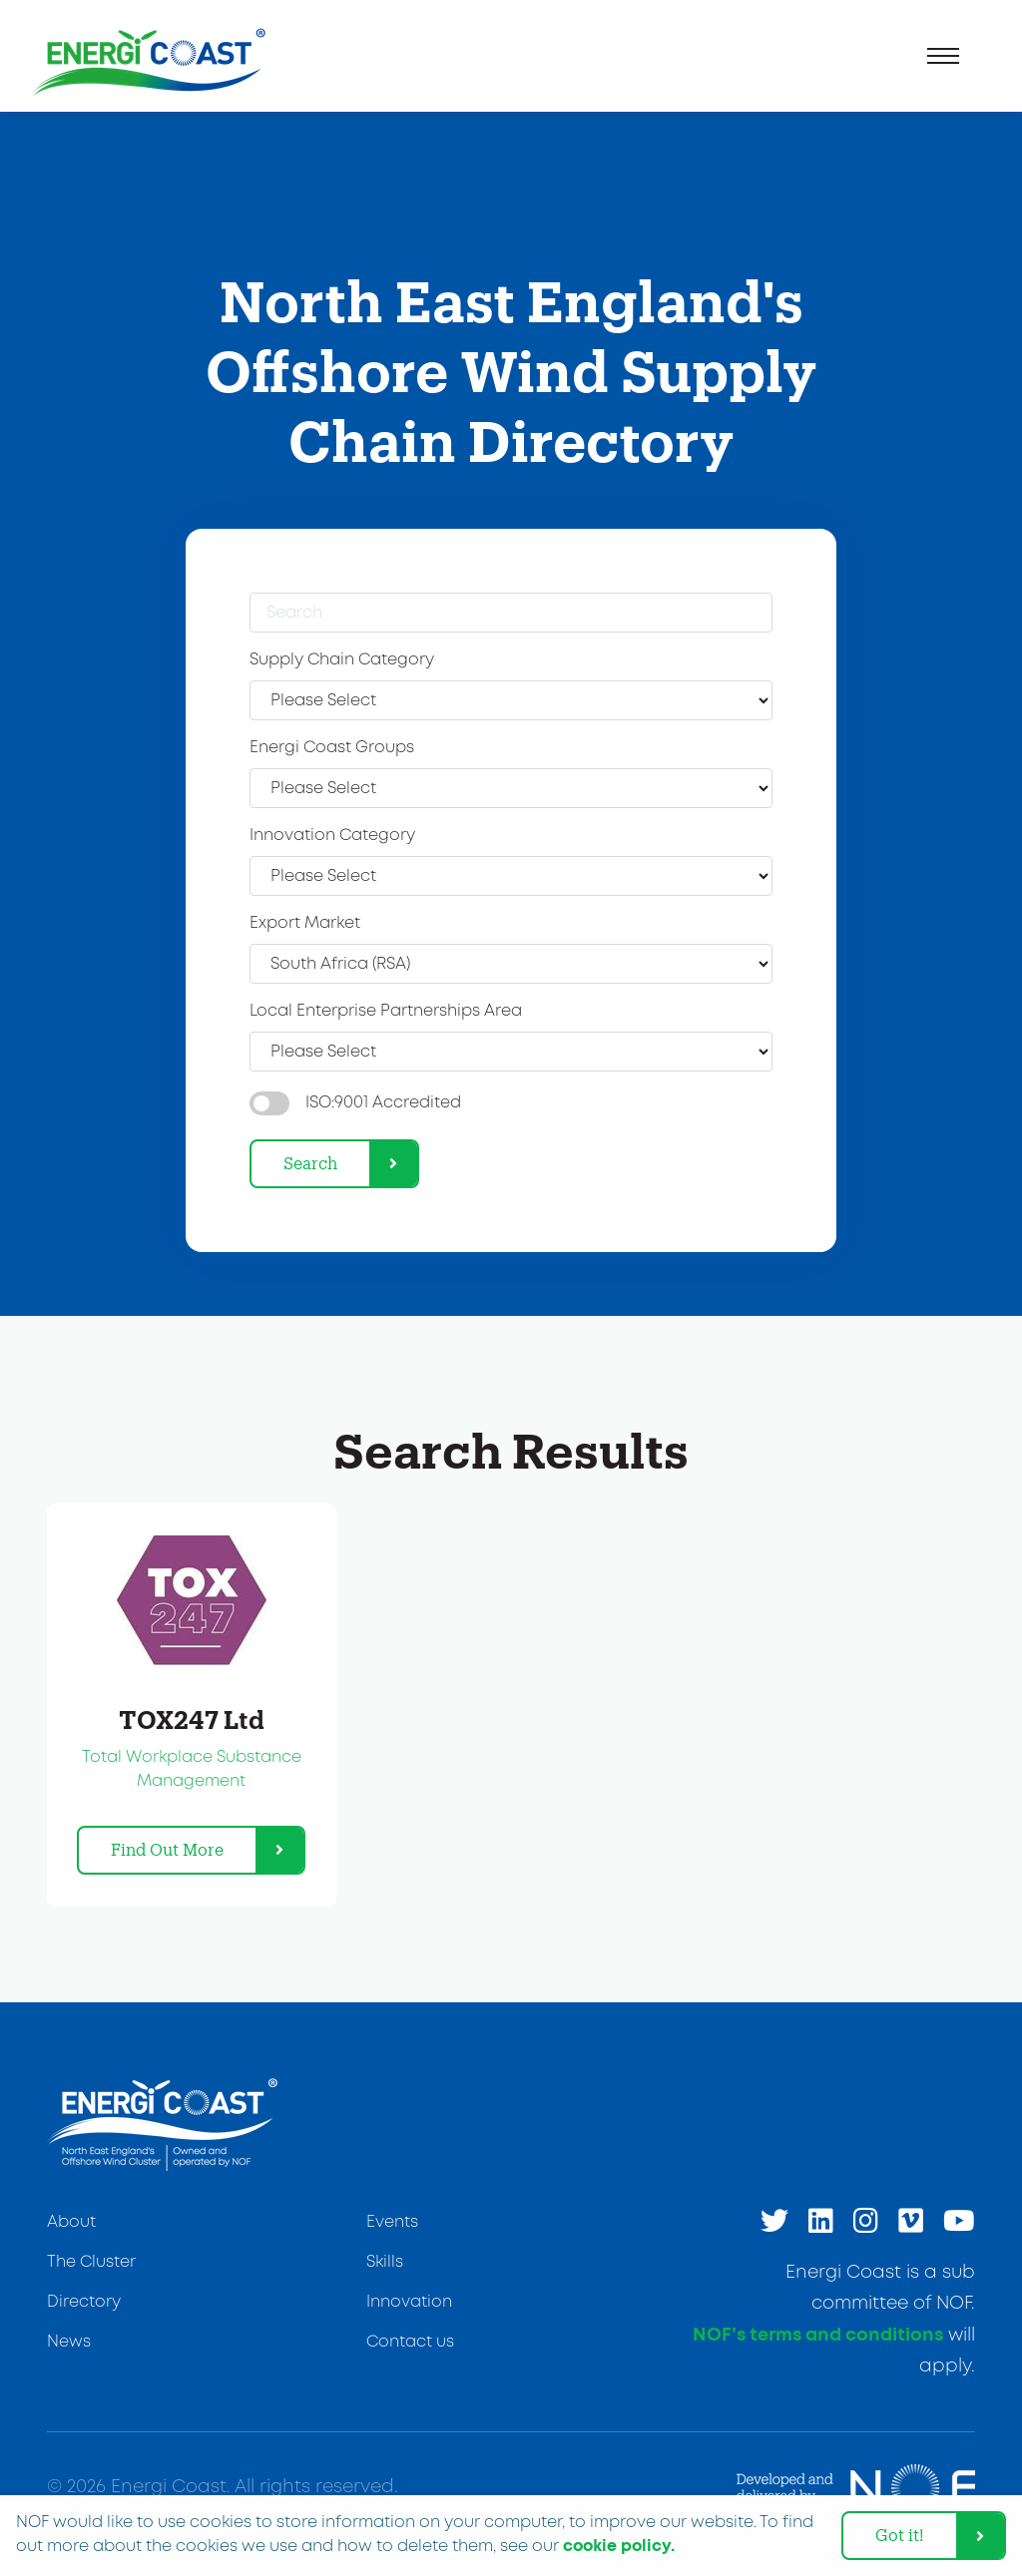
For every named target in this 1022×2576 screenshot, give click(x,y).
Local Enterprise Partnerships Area (386, 1011)
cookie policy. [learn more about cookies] (619, 2546)
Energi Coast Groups (332, 747)
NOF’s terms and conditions (818, 2336)
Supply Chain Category (342, 659)
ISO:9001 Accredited (383, 1102)
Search (310, 1162)
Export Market (305, 923)
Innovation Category (332, 835)
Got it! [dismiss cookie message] (899, 2534)
